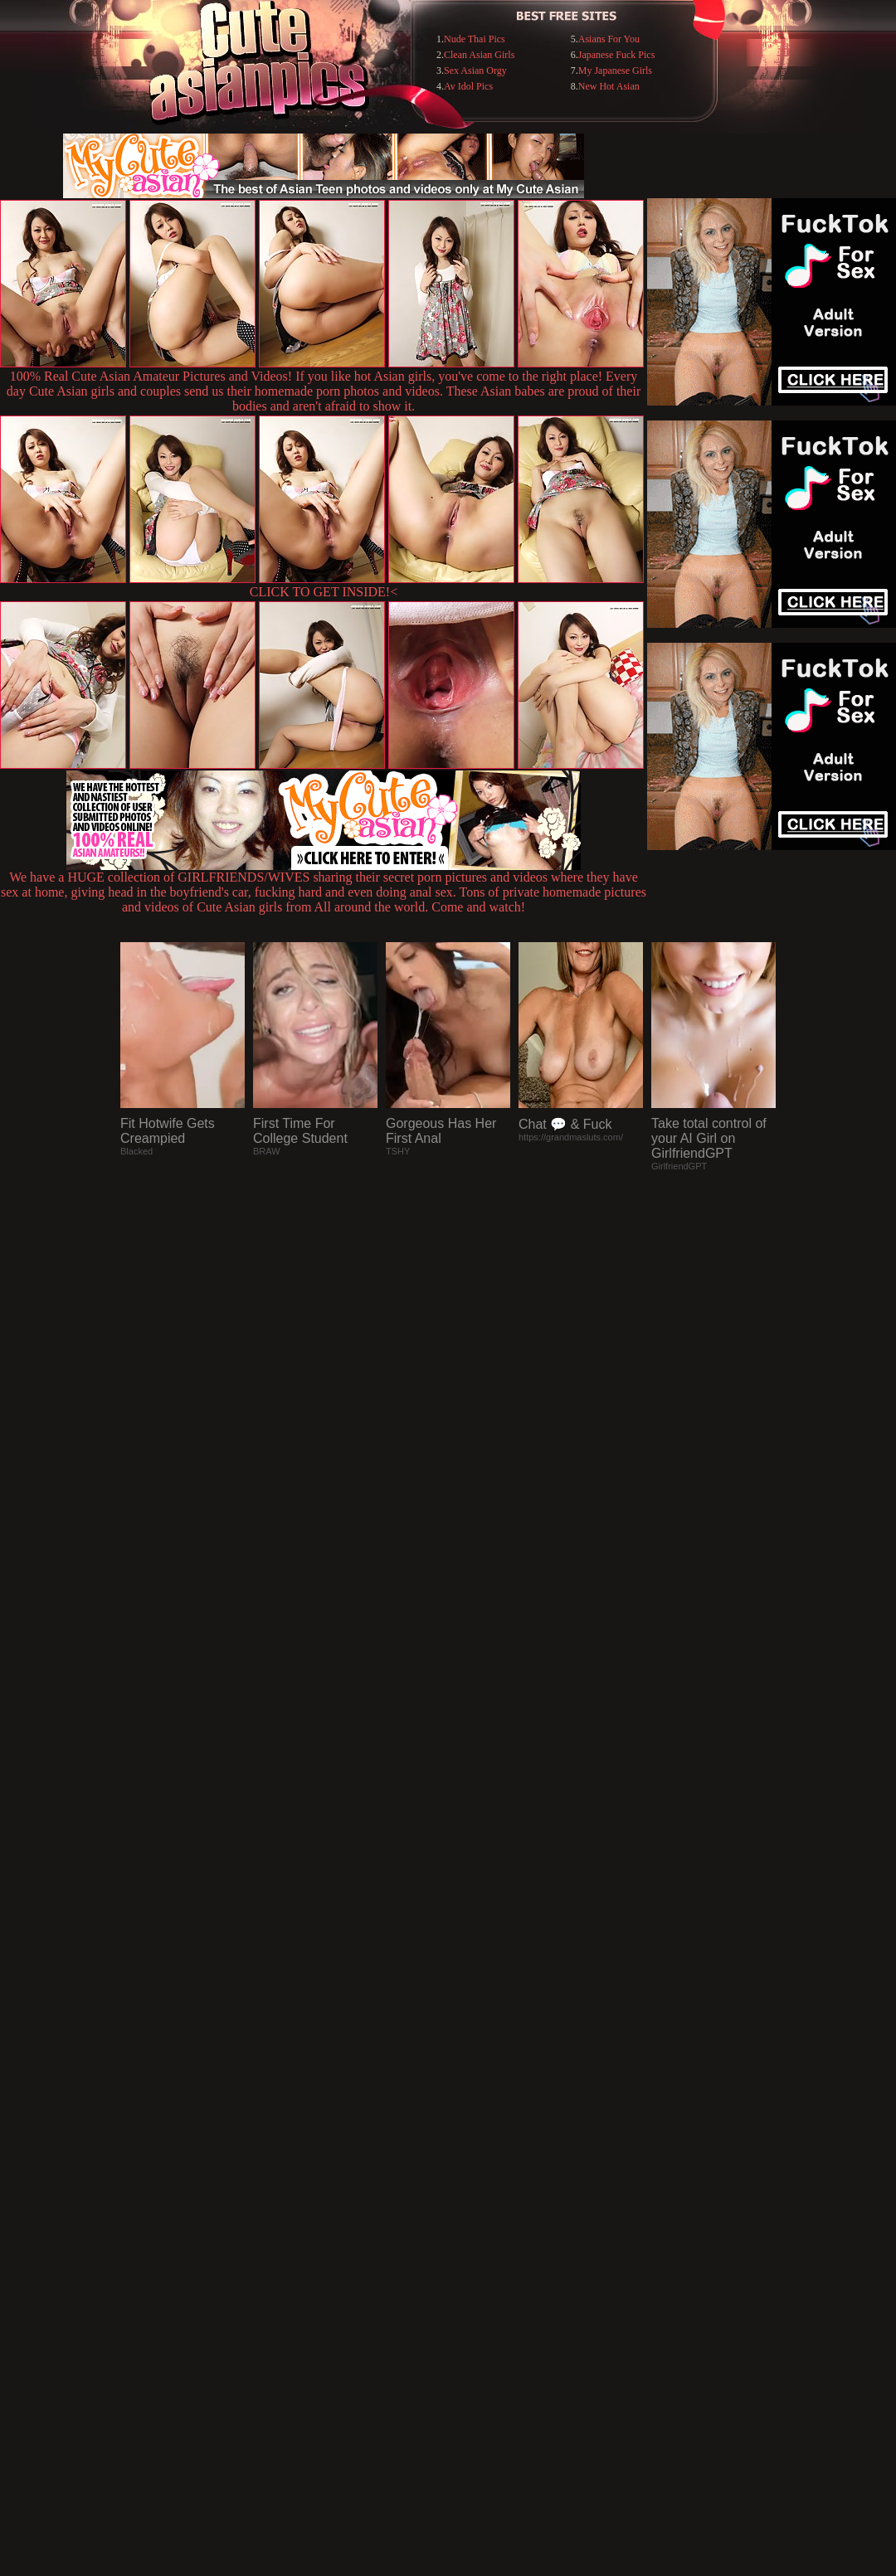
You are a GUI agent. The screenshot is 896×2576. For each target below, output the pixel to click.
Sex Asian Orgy (475, 70)
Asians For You (609, 39)
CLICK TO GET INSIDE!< (323, 592)
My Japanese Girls (615, 70)
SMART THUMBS (477, 2236)
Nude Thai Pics (474, 39)
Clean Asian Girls (479, 55)
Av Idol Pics (468, 86)
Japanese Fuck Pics (616, 55)
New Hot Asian (609, 86)
